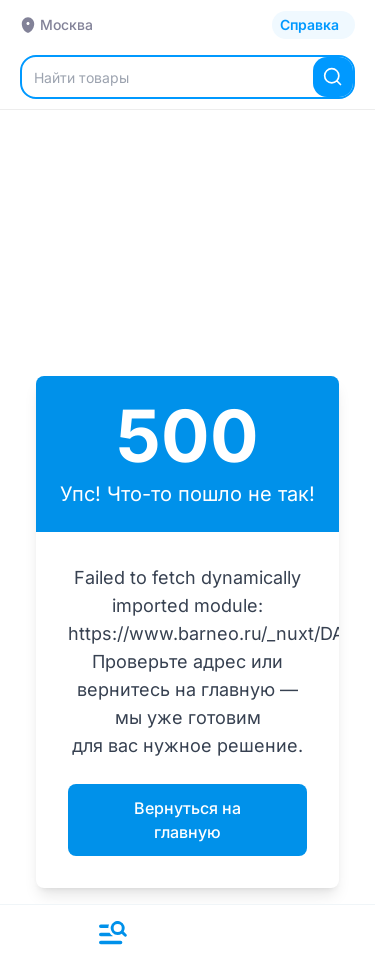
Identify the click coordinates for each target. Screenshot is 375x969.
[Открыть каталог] (313, 25)
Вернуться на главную (187, 820)
